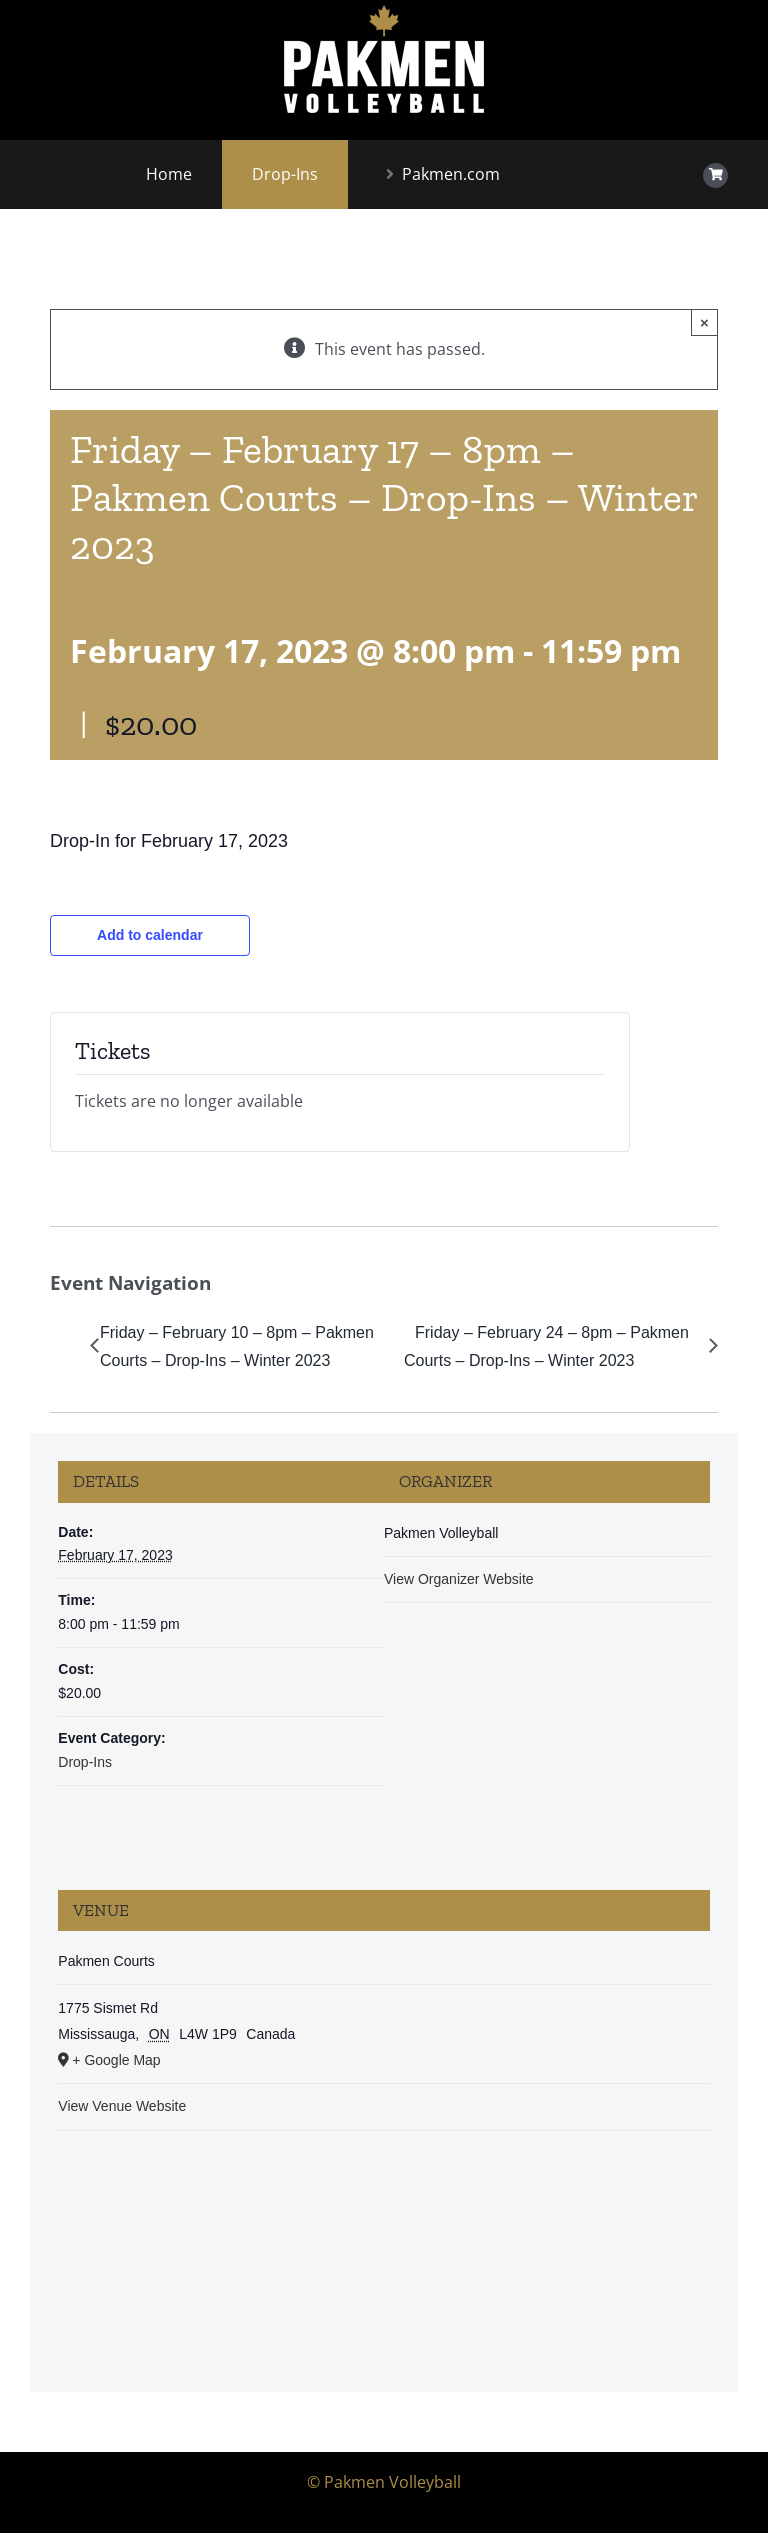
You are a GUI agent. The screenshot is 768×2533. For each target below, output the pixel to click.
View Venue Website (122, 2106)
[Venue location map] (383, 2250)
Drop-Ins (85, 1762)
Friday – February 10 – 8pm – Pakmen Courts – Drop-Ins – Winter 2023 (237, 1347)
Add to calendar (150, 935)
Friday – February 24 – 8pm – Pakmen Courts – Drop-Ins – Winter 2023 (546, 1347)
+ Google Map (116, 2060)
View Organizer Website (459, 1579)
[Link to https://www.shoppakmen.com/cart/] (715, 175)
